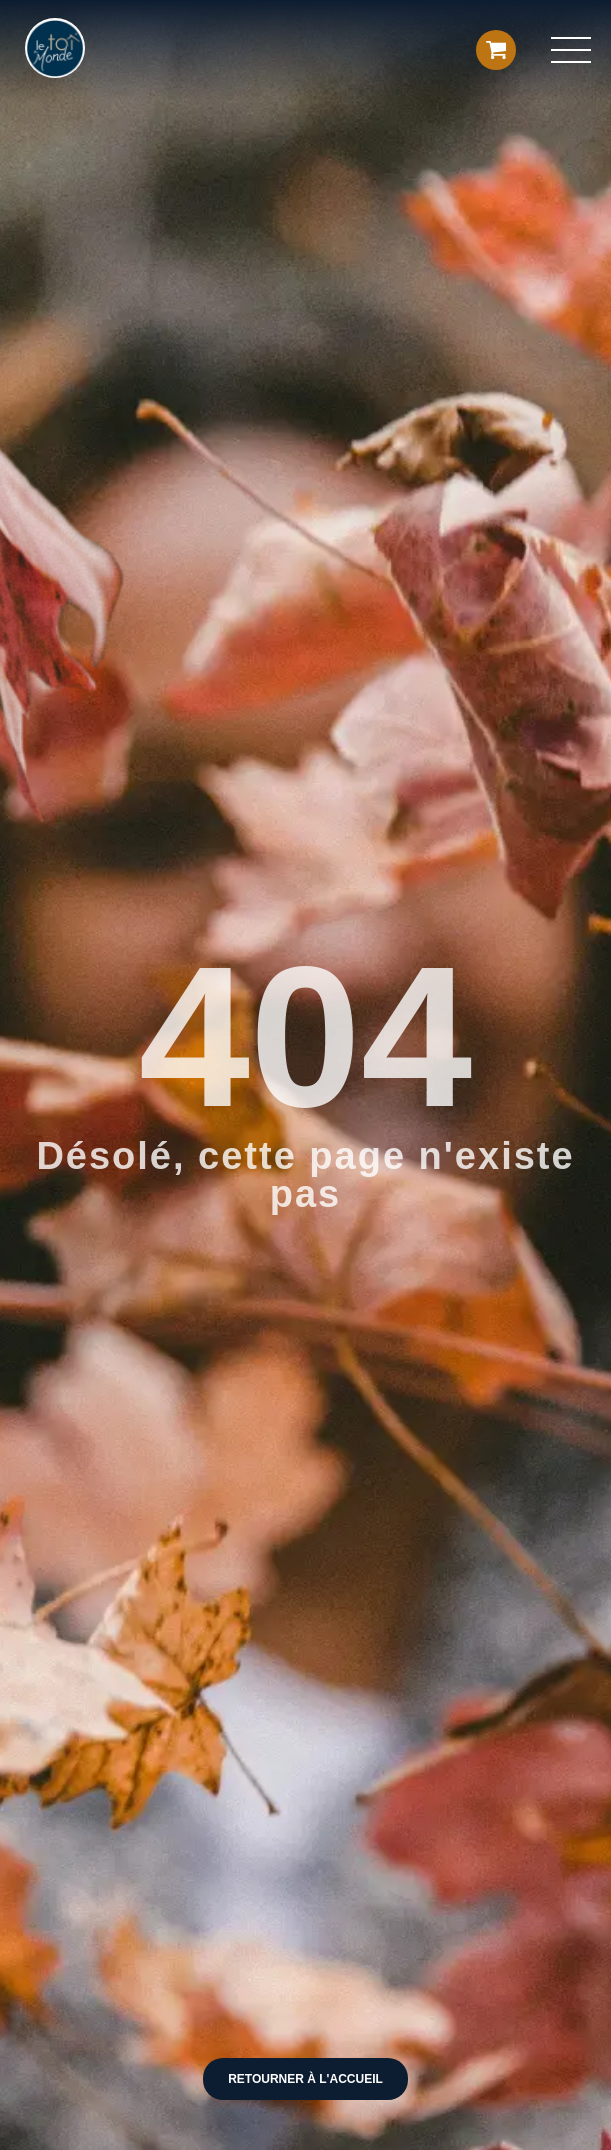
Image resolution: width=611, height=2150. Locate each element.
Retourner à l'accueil (305, 2079)
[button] (571, 50)
